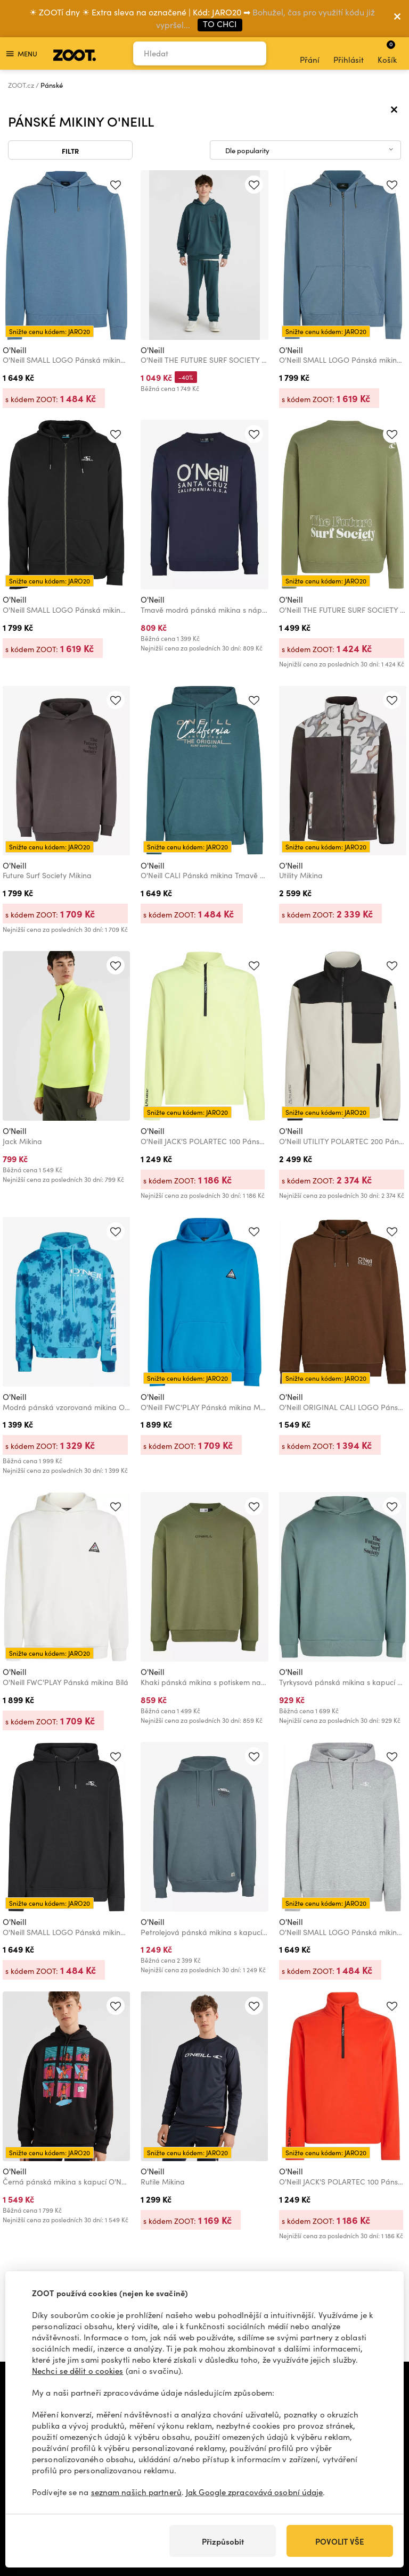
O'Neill (15, 350)
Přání (310, 54)
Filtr (70, 150)
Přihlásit (348, 54)
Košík (387, 52)
